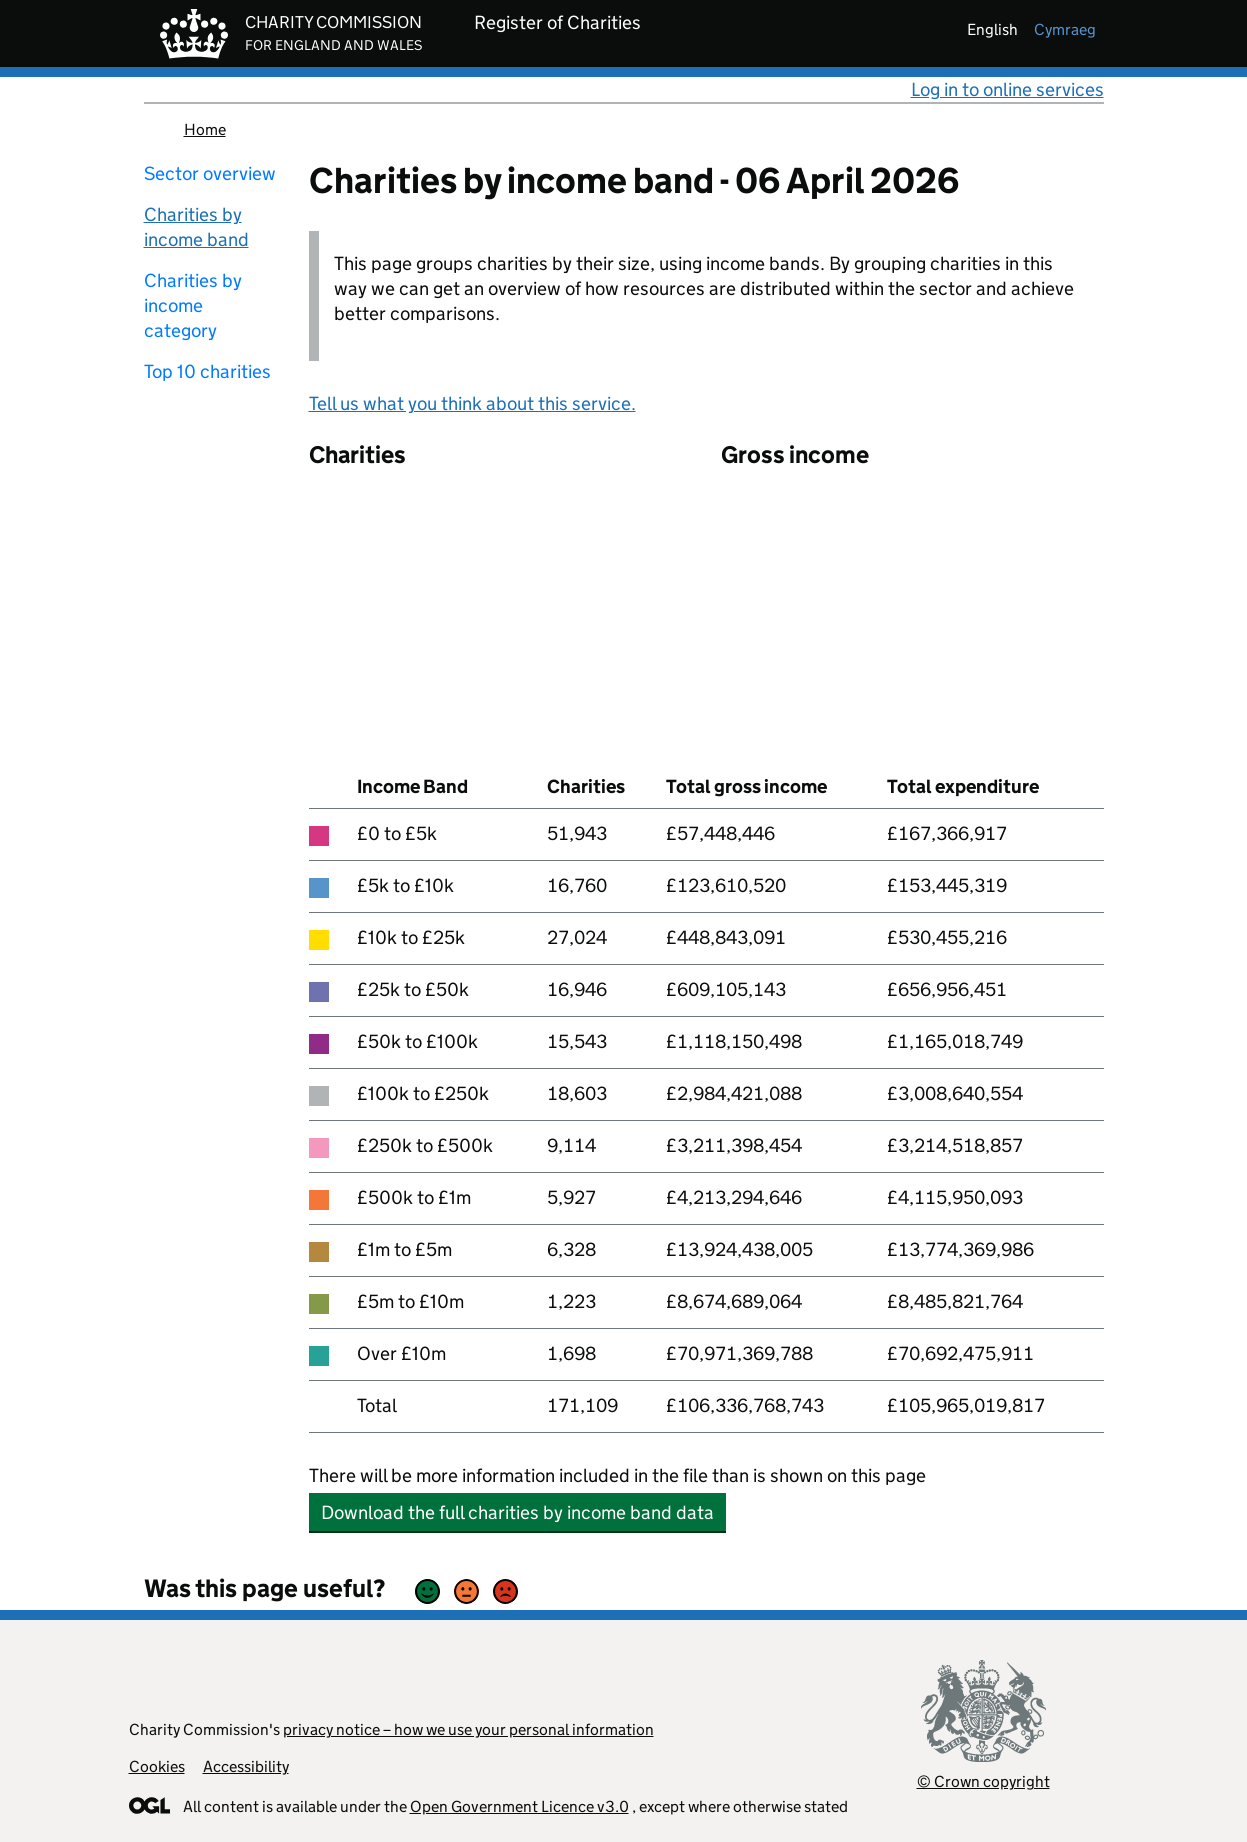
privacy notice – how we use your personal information (468, 1729)
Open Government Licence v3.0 (519, 1806)
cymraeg (1065, 29)
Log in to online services (1007, 89)
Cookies (157, 1766)
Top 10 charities (207, 371)
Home (205, 129)
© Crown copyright (983, 1781)
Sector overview (210, 173)
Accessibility (246, 1766)
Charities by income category (193, 305)
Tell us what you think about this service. (472, 403)
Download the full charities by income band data (517, 1512)
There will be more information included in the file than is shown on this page (617, 1475)
